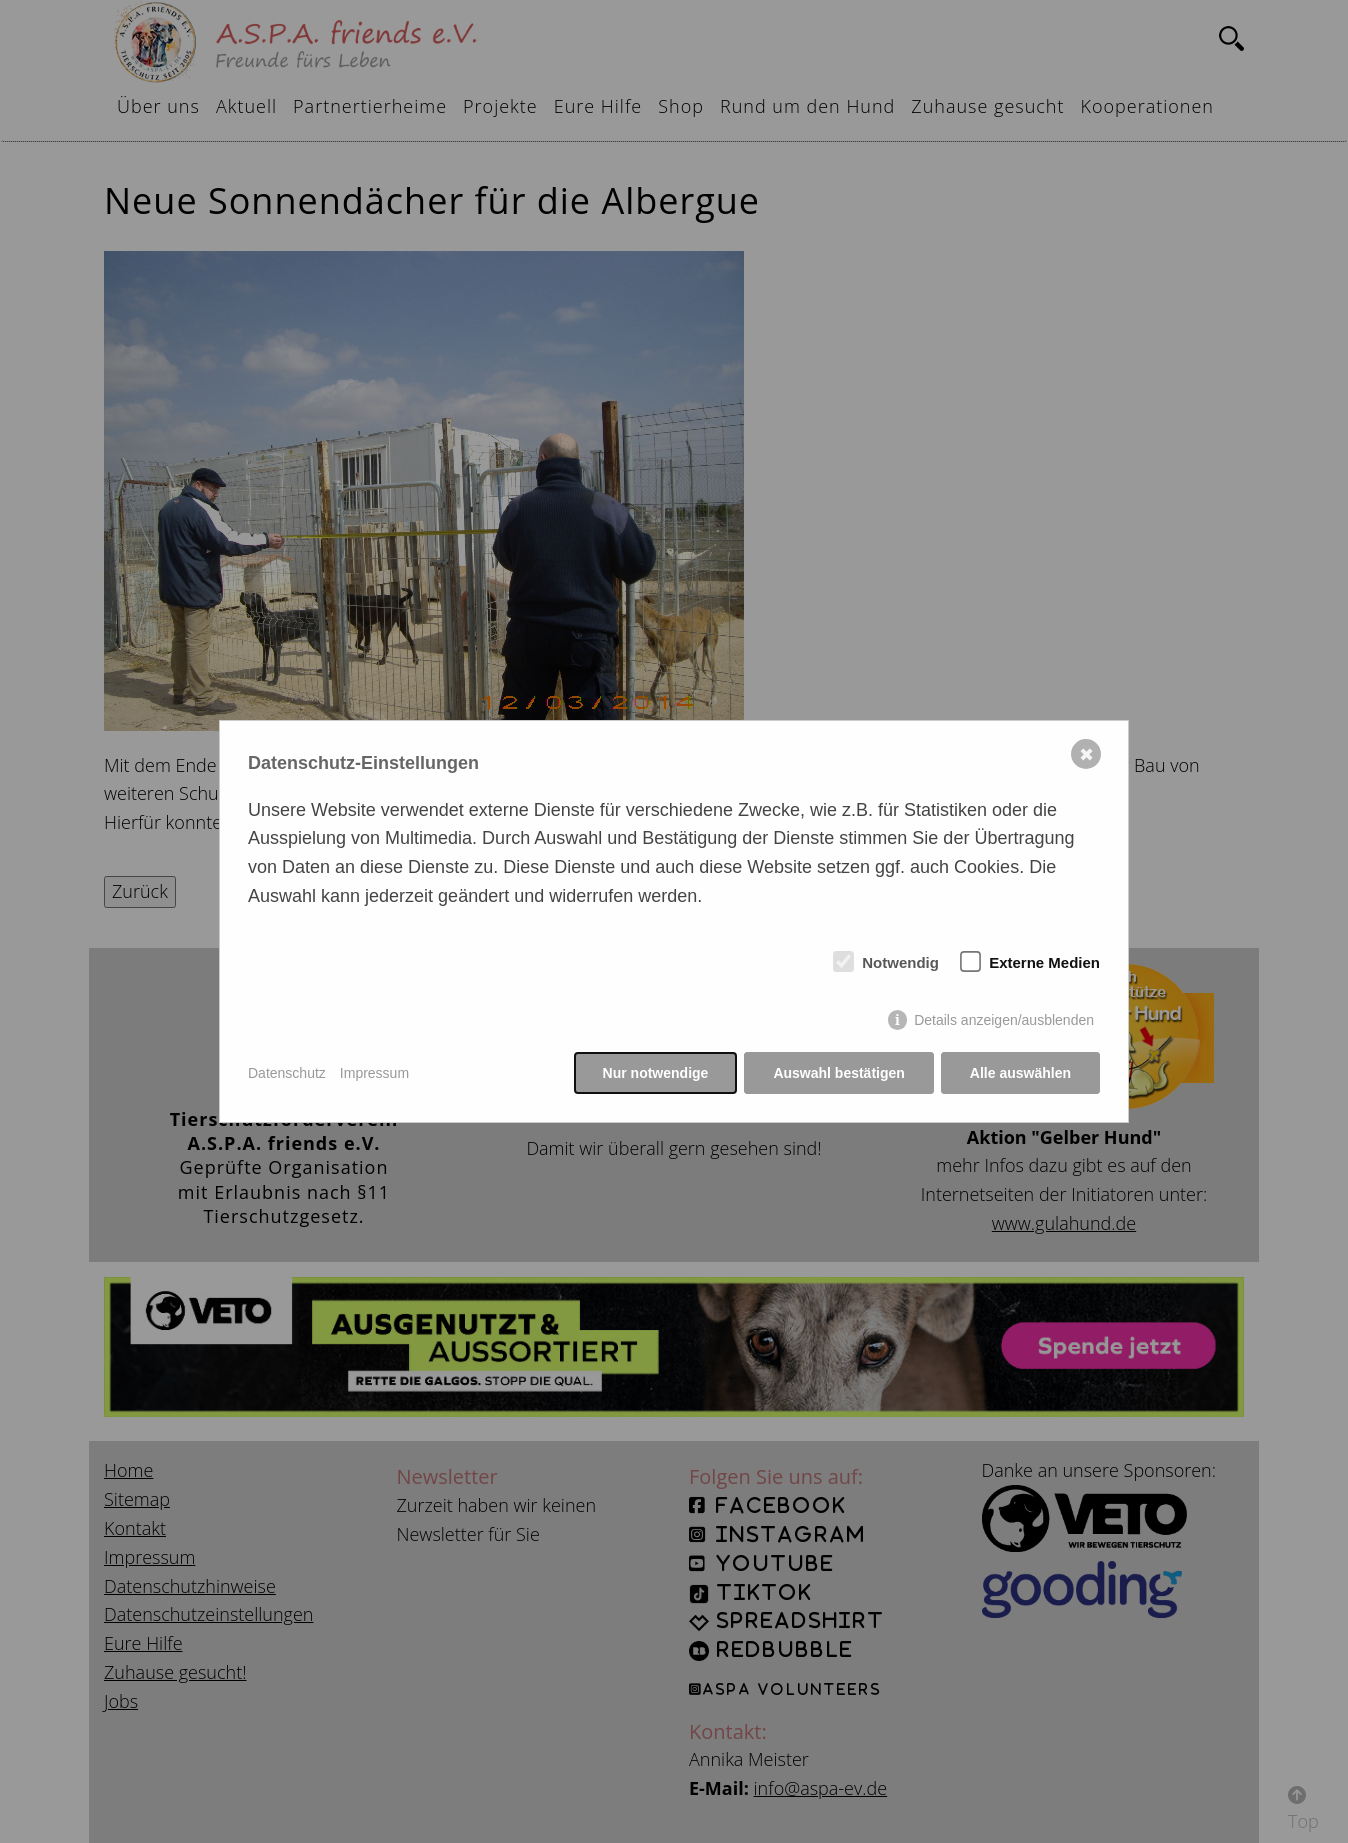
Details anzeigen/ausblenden (1004, 1020)
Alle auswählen (1020, 1073)
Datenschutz (287, 1073)
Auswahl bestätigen (838, 1073)
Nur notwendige (656, 1073)
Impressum (374, 1073)
